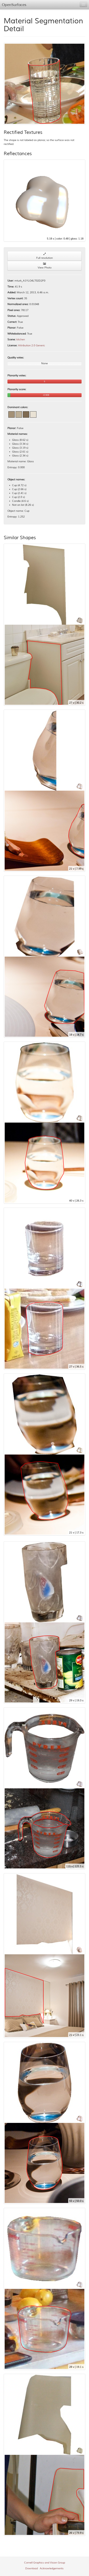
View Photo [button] (44, 265)
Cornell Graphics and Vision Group (44, 2562)
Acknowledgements (52, 2568)
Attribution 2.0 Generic (31, 345)
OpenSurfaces (14, 4)
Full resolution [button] (44, 256)
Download (31, 2568)
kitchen (20, 339)
